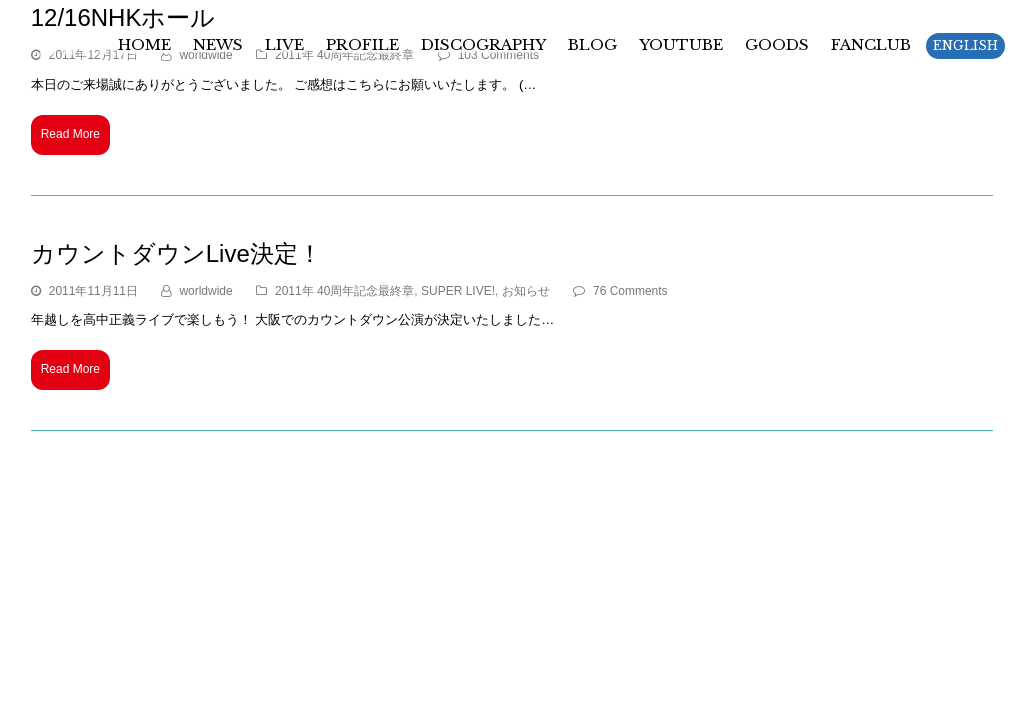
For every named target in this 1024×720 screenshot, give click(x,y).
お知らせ (526, 291)
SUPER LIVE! (458, 291)
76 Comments (630, 291)
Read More (70, 134)
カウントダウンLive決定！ (176, 253)
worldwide (205, 291)
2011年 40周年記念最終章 (344, 291)
